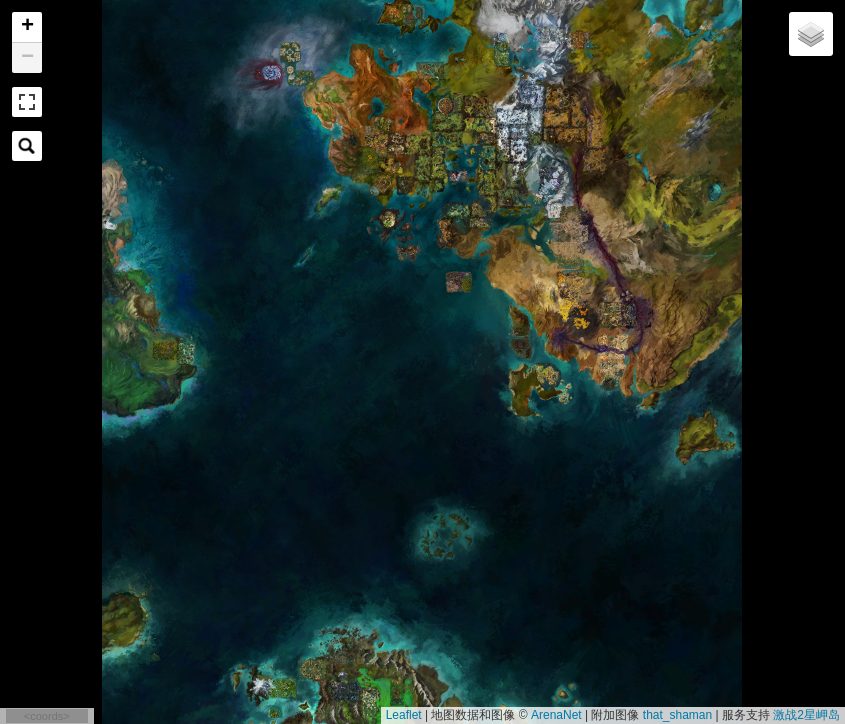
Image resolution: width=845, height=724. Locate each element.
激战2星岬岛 (806, 715)
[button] (27, 27)
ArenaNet (556, 715)
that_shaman (677, 715)
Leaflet (404, 715)
